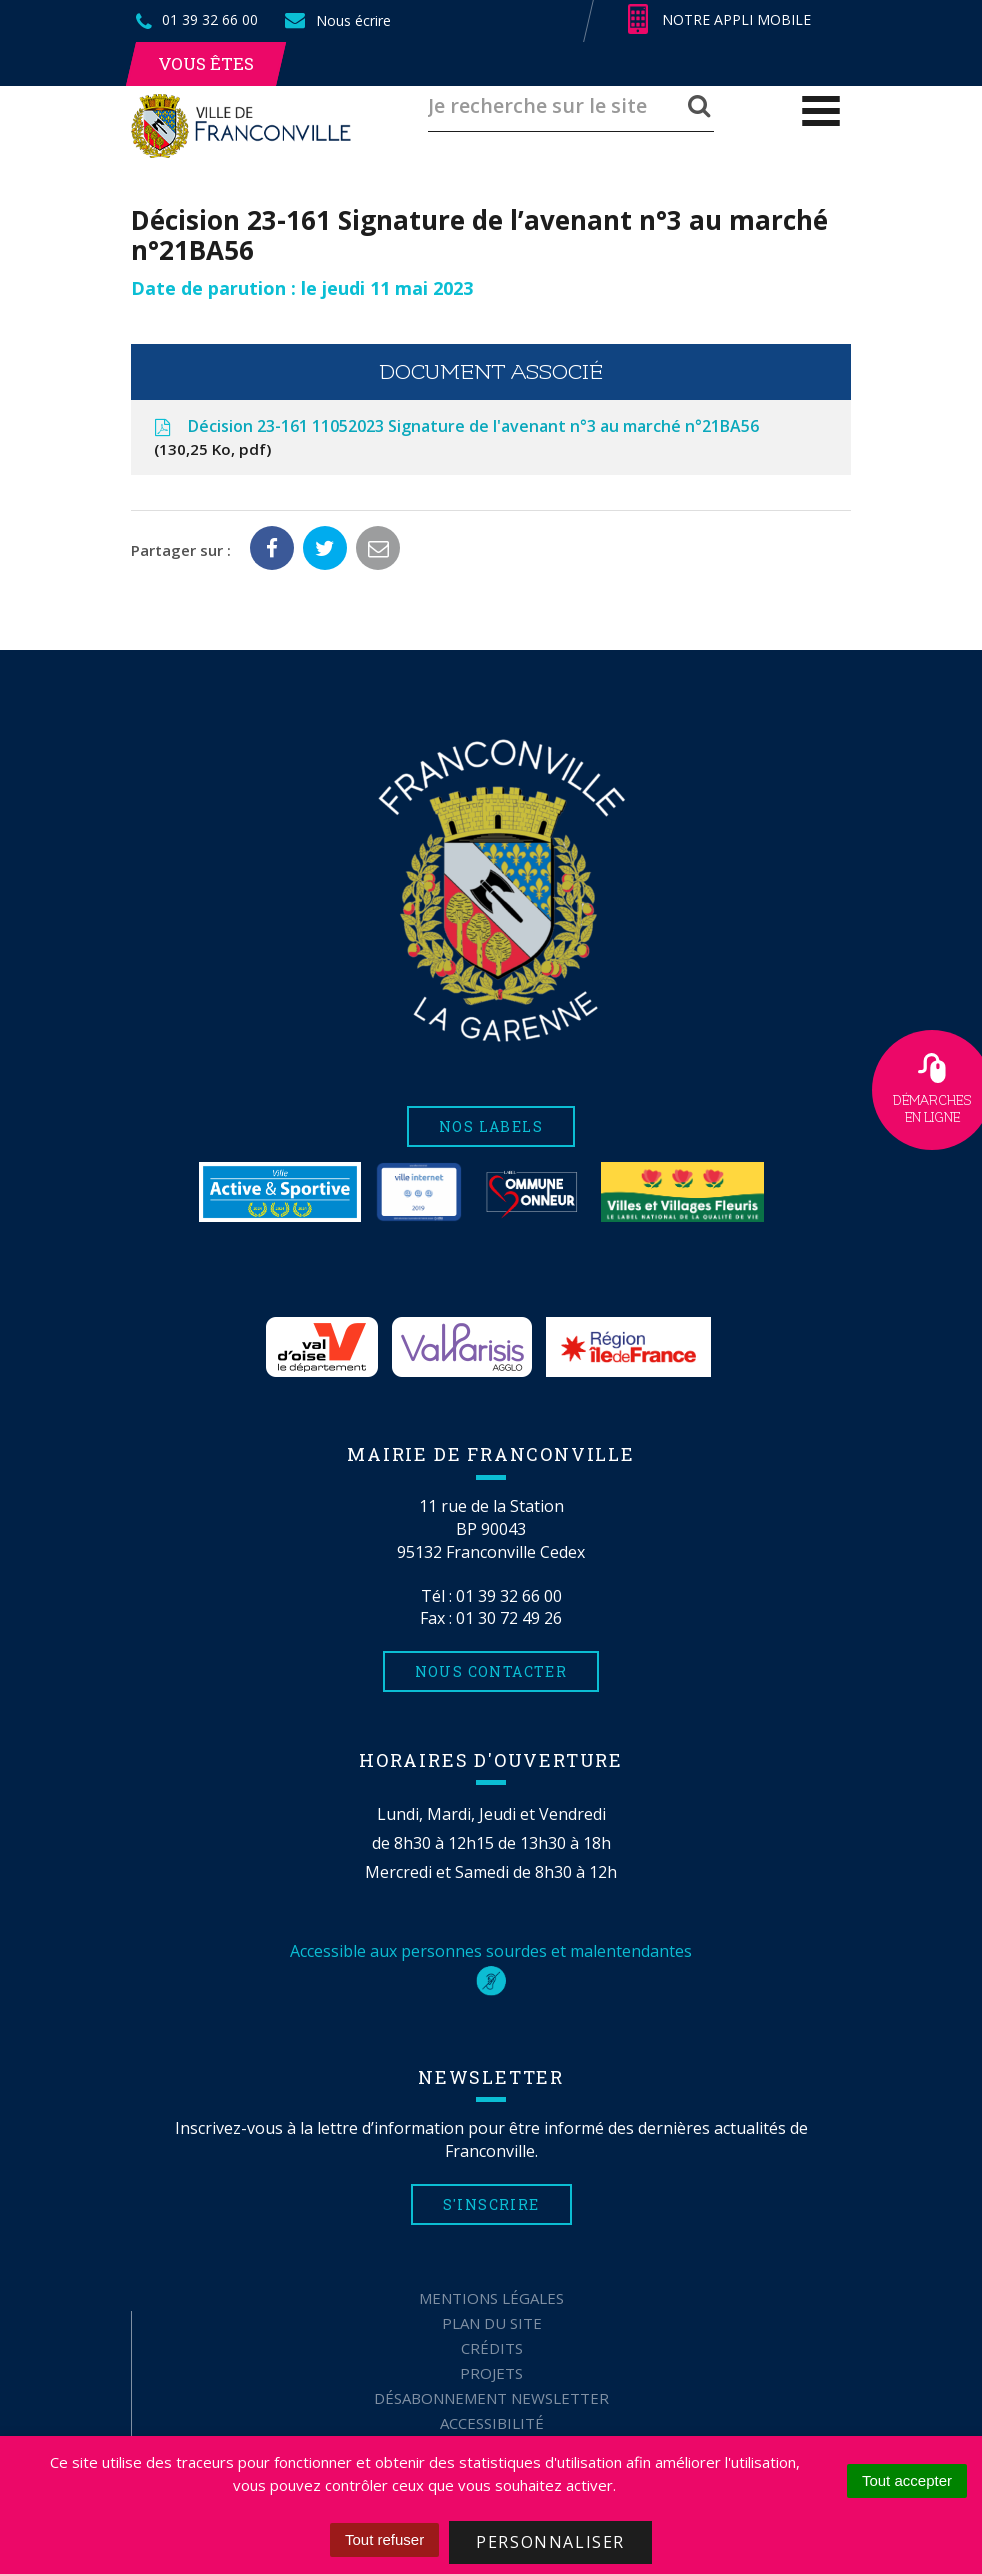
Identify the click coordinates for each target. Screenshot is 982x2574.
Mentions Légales (491, 2298)
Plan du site (492, 2323)
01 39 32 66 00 (509, 1596)
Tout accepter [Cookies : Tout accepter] (907, 2480)
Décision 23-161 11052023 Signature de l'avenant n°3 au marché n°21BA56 (455, 438)
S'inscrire (491, 2204)
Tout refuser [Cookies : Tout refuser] (384, 2539)
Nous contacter (491, 1671)
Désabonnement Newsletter (491, 2398)
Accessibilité (492, 2423)
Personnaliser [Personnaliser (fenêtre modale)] (550, 2542)
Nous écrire (337, 20)
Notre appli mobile (719, 20)
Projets (491, 2373)
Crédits (492, 2348)
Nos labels (491, 1126)
